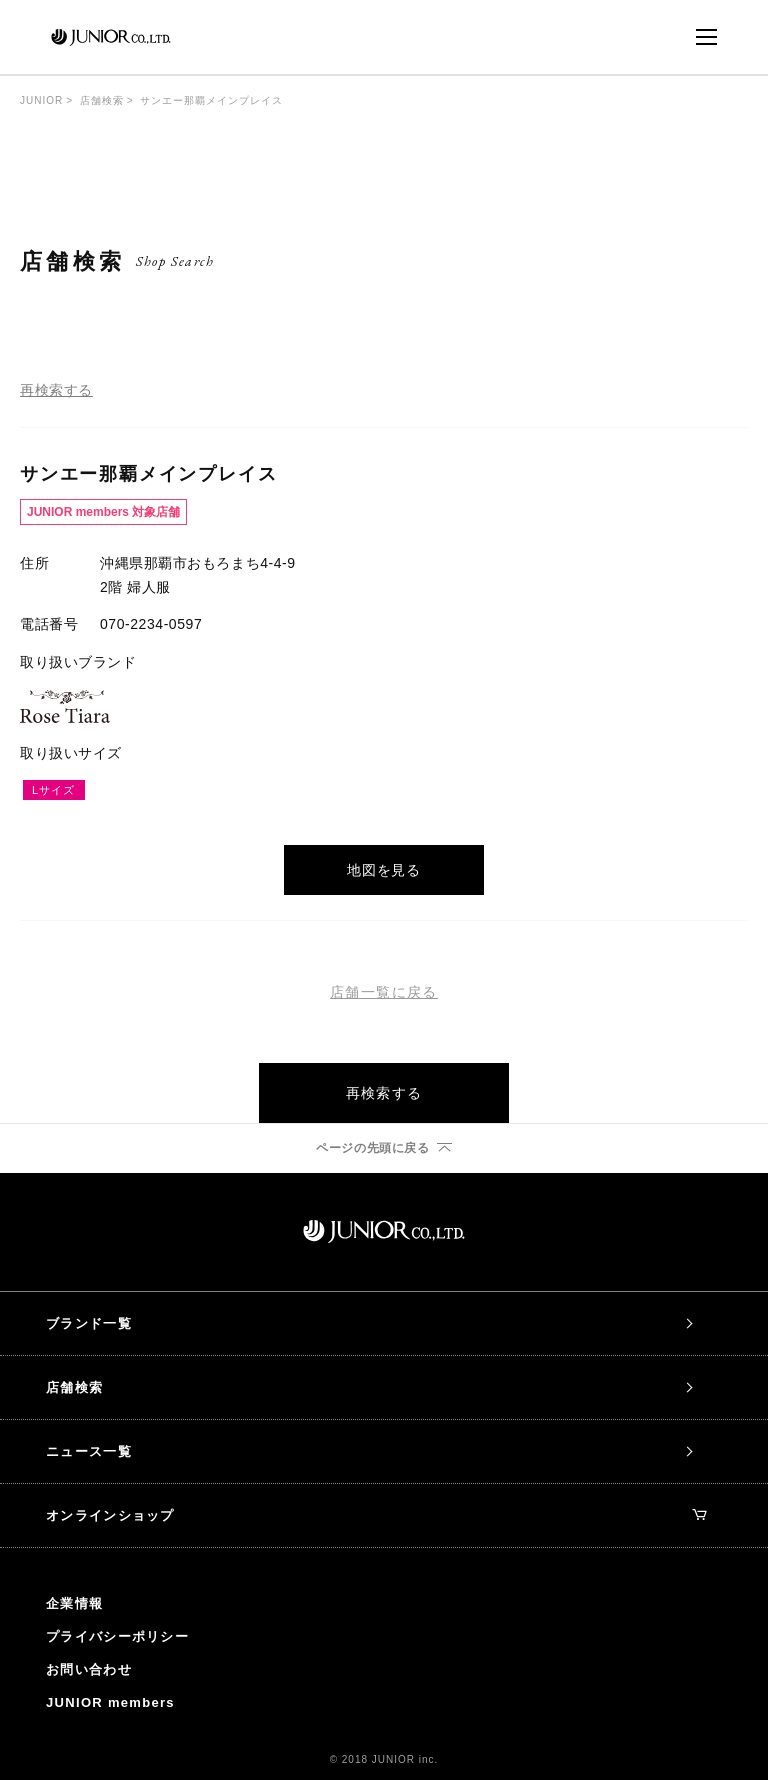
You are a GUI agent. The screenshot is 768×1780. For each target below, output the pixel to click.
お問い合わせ (89, 1669)
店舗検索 (102, 100)
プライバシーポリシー (117, 1636)
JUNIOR (41, 100)
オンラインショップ (376, 1515)
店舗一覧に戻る (384, 992)
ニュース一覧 (89, 1451)
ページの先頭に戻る (372, 1148)
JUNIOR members (110, 1702)
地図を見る (384, 870)
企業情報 (74, 1603)
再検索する (56, 390)
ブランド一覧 (89, 1323)
